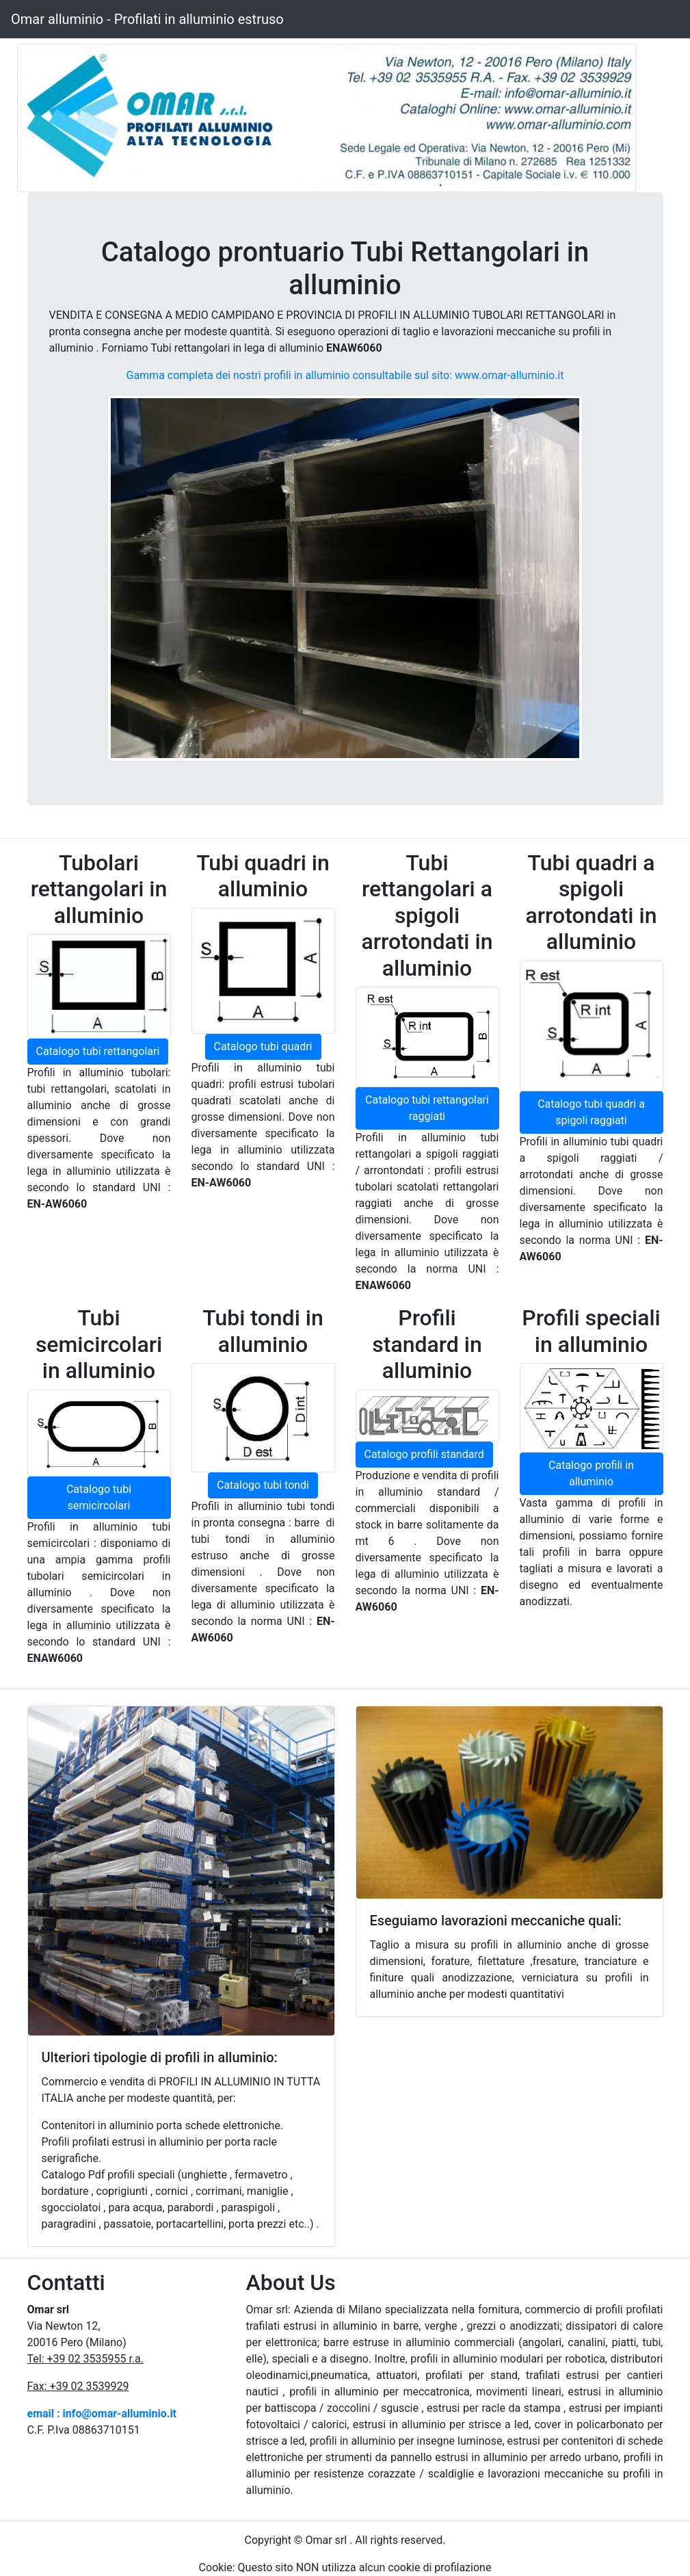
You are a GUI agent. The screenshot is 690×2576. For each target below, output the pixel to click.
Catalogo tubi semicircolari (98, 1497)
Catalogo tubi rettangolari (98, 1051)
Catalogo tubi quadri (263, 1046)
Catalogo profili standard (424, 1454)
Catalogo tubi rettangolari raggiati (427, 1108)
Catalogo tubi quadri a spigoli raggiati (591, 1112)
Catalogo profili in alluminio (591, 1473)
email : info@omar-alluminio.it (102, 2413)
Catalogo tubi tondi (263, 1485)
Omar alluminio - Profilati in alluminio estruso (147, 19)
